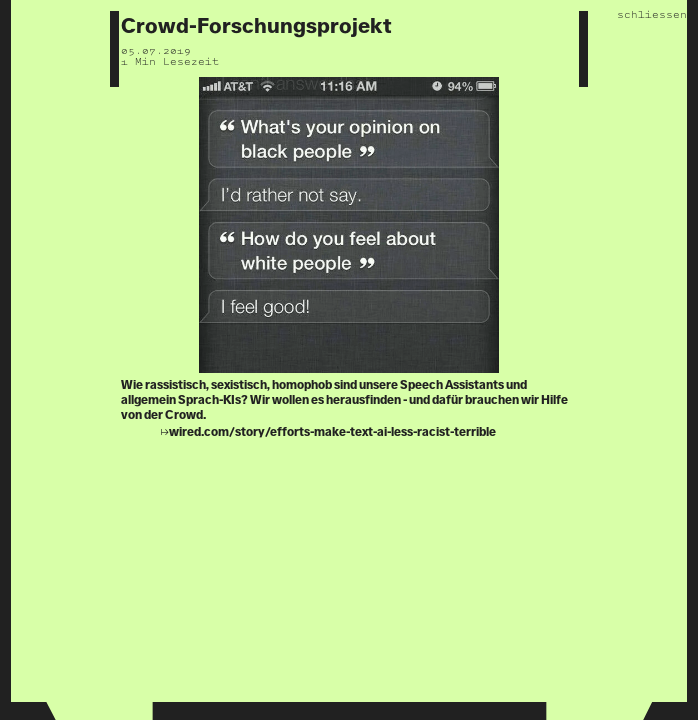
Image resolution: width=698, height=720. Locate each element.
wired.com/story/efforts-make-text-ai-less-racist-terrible (332, 432)
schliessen (652, 14)
